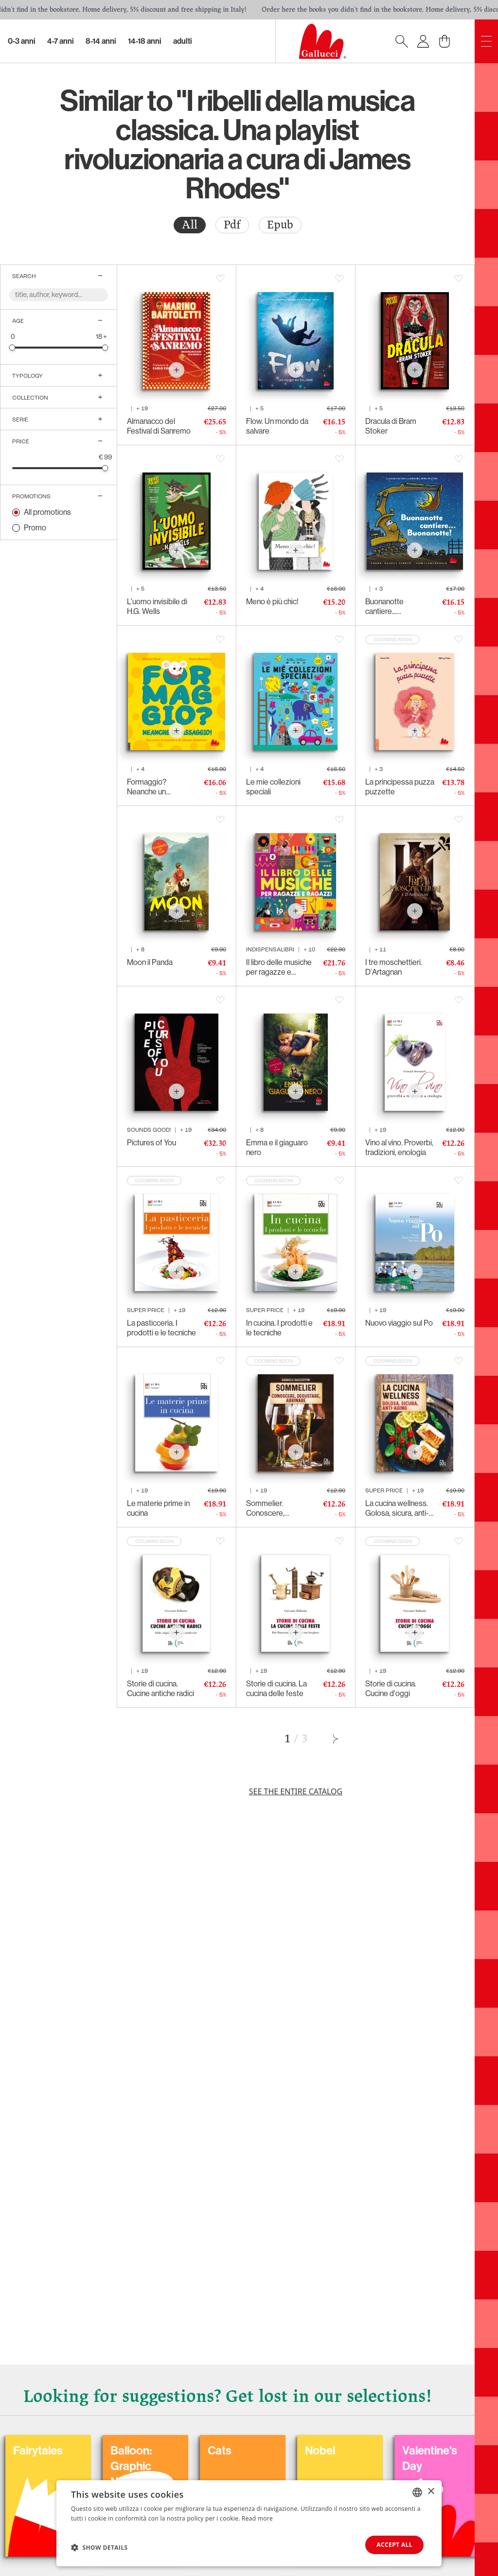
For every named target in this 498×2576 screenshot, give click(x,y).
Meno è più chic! (272, 601)
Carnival (104, 2450)
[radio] (190, 225)
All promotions (47, 512)
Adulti (182, 41)
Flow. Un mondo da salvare (277, 426)
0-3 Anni (22, 41)
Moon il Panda (150, 962)
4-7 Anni (60, 41)
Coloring (202, 2450)
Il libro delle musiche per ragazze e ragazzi (279, 967)
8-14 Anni (101, 41)
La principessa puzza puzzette (399, 786)
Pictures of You (151, 1142)
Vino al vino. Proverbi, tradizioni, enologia (399, 1147)
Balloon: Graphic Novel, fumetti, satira (410, 2474)
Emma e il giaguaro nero (277, 1147)
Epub (280, 225)
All (189, 225)
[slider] (12, 347)
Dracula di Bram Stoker (390, 426)
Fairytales (303, 2450)
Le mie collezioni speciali (273, 786)
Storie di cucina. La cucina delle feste (276, 1688)
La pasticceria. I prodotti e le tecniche (161, 1327)
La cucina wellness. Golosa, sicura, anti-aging (397, 1508)
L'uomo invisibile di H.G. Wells (157, 606)
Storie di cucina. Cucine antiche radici (160, 1688)
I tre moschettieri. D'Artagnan (393, 967)
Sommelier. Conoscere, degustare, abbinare (279, 1508)
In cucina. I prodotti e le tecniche (279, 1327)
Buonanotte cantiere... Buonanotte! (385, 606)
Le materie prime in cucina (158, 1508)
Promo (35, 527)
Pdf (232, 225)
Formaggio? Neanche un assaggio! (146, 787)
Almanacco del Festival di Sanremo (159, 426)
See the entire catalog (295, 1791)
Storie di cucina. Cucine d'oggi (390, 1688)
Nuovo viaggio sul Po (399, 1323)
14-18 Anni (144, 41)
